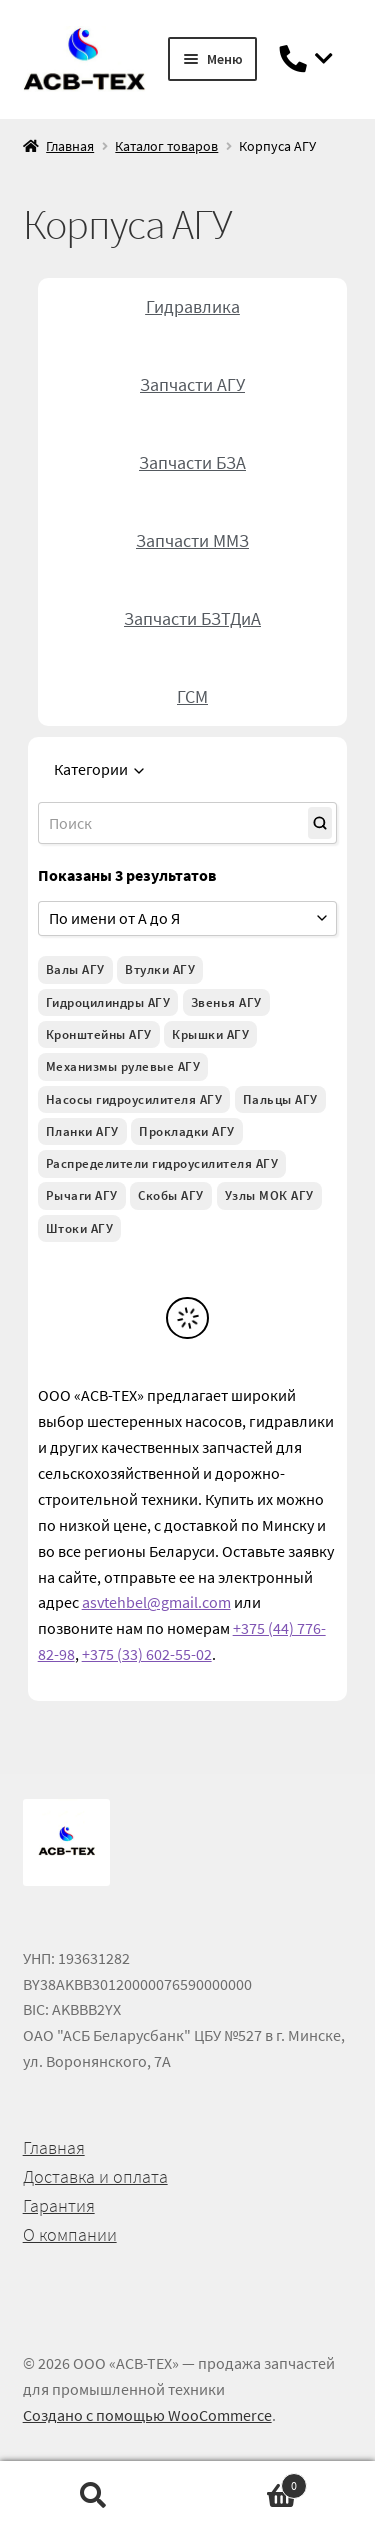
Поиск (94, 2496)
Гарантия (59, 2205)
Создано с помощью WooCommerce (147, 2415)
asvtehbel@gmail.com (156, 1602)
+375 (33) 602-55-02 (147, 1654)
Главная (70, 146)
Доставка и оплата (95, 2176)
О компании (70, 2234)
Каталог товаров (166, 146)
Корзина (248, 2481)
